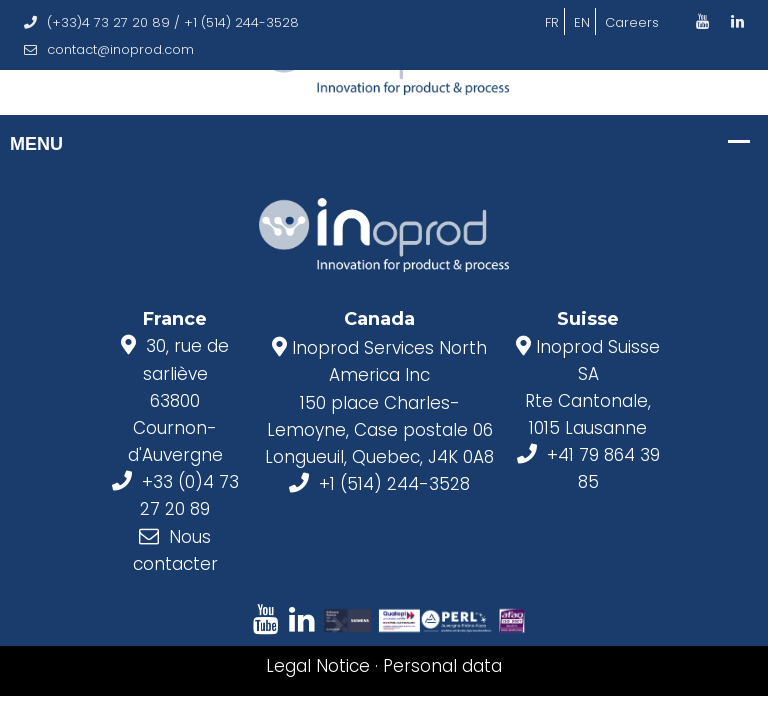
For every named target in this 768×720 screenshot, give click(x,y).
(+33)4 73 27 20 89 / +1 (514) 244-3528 (161, 22)
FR (552, 22)
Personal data (442, 666)
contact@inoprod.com (109, 49)
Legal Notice (318, 666)
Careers (632, 22)
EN (582, 22)
